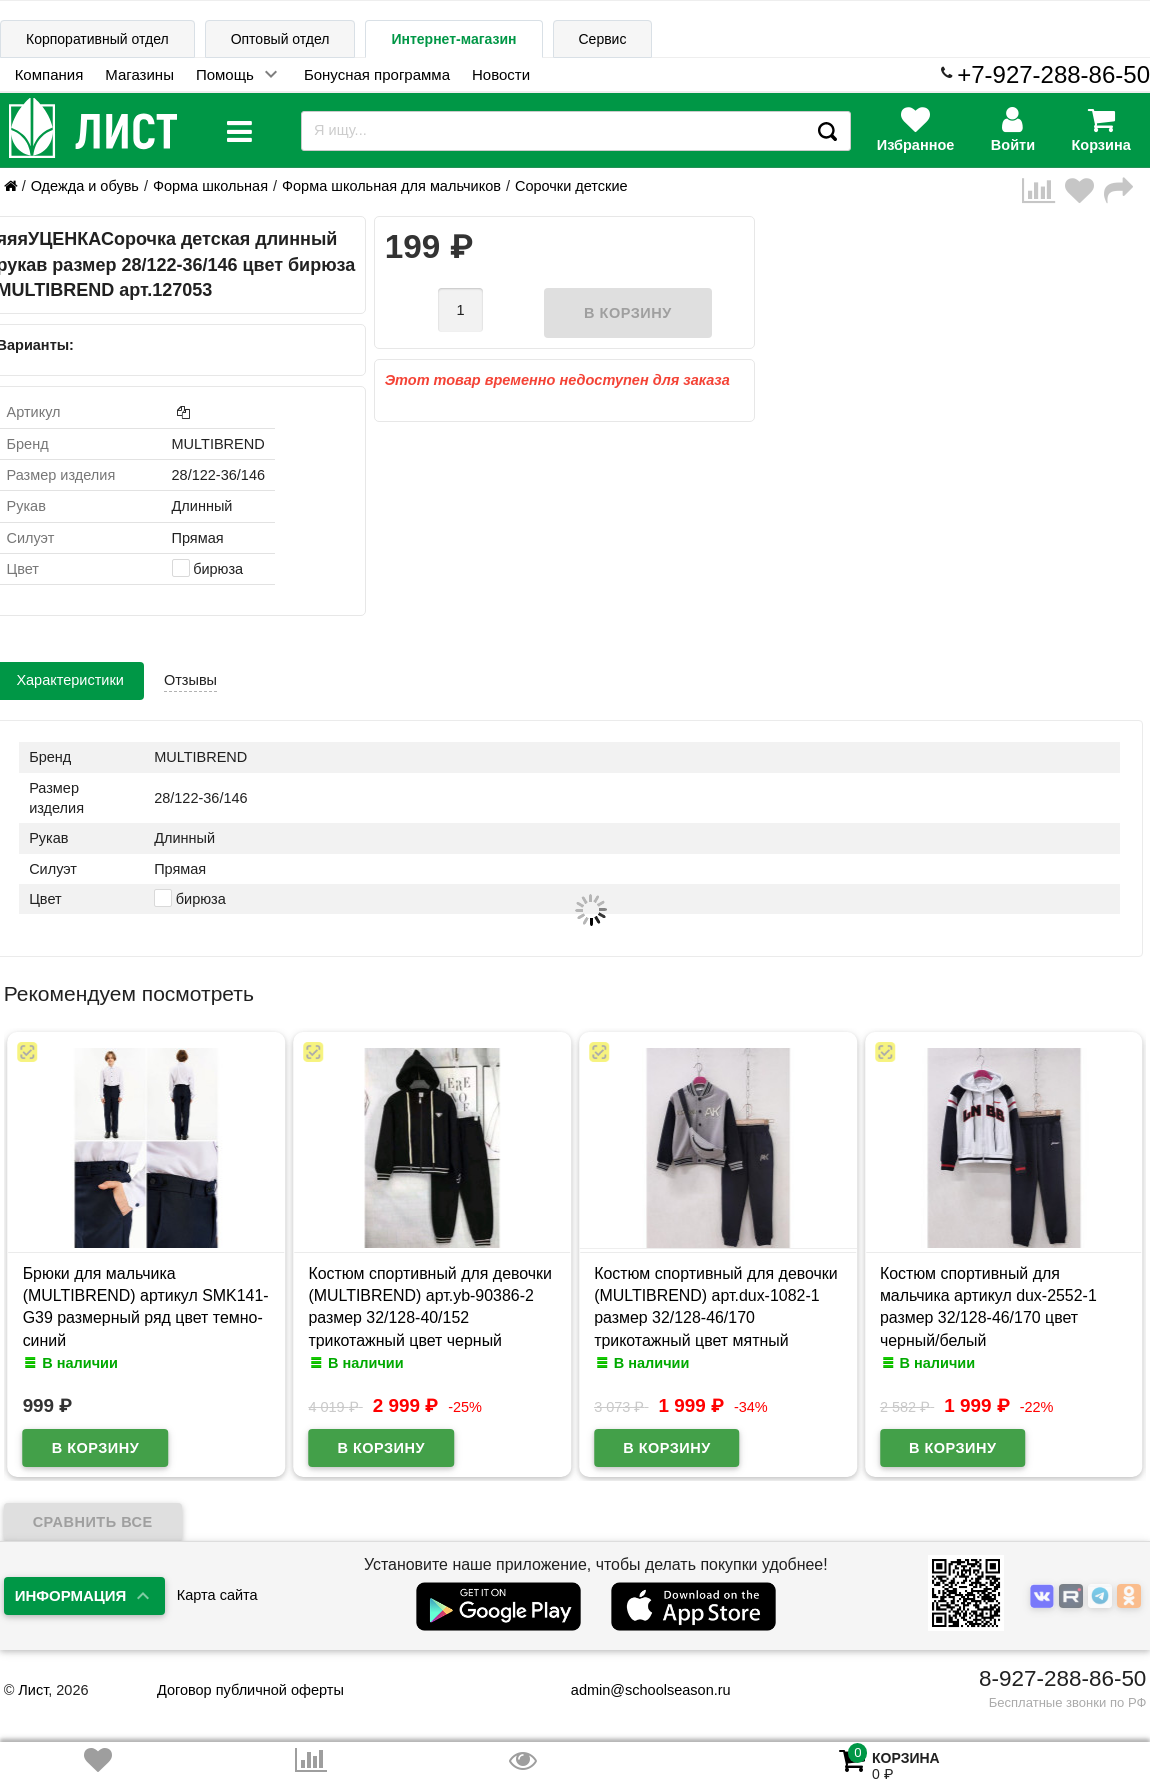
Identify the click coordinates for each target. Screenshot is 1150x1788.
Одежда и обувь (85, 186)
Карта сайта (217, 1595)
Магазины (139, 74)
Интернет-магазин (453, 39)
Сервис (603, 39)
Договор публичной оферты (250, 1690)
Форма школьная (210, 186)
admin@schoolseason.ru (638, 1690)
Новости (501, 74)
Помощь (225, 74)
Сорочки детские (571, 186)
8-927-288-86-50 (1062, 1678)
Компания (49, 74)
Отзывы (190, 680)
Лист (33, 1690)
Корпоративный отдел (97, 39)
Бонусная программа (377, 74)
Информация (71, 1595)
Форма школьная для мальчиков (391, 186)
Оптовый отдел (280, 39)
